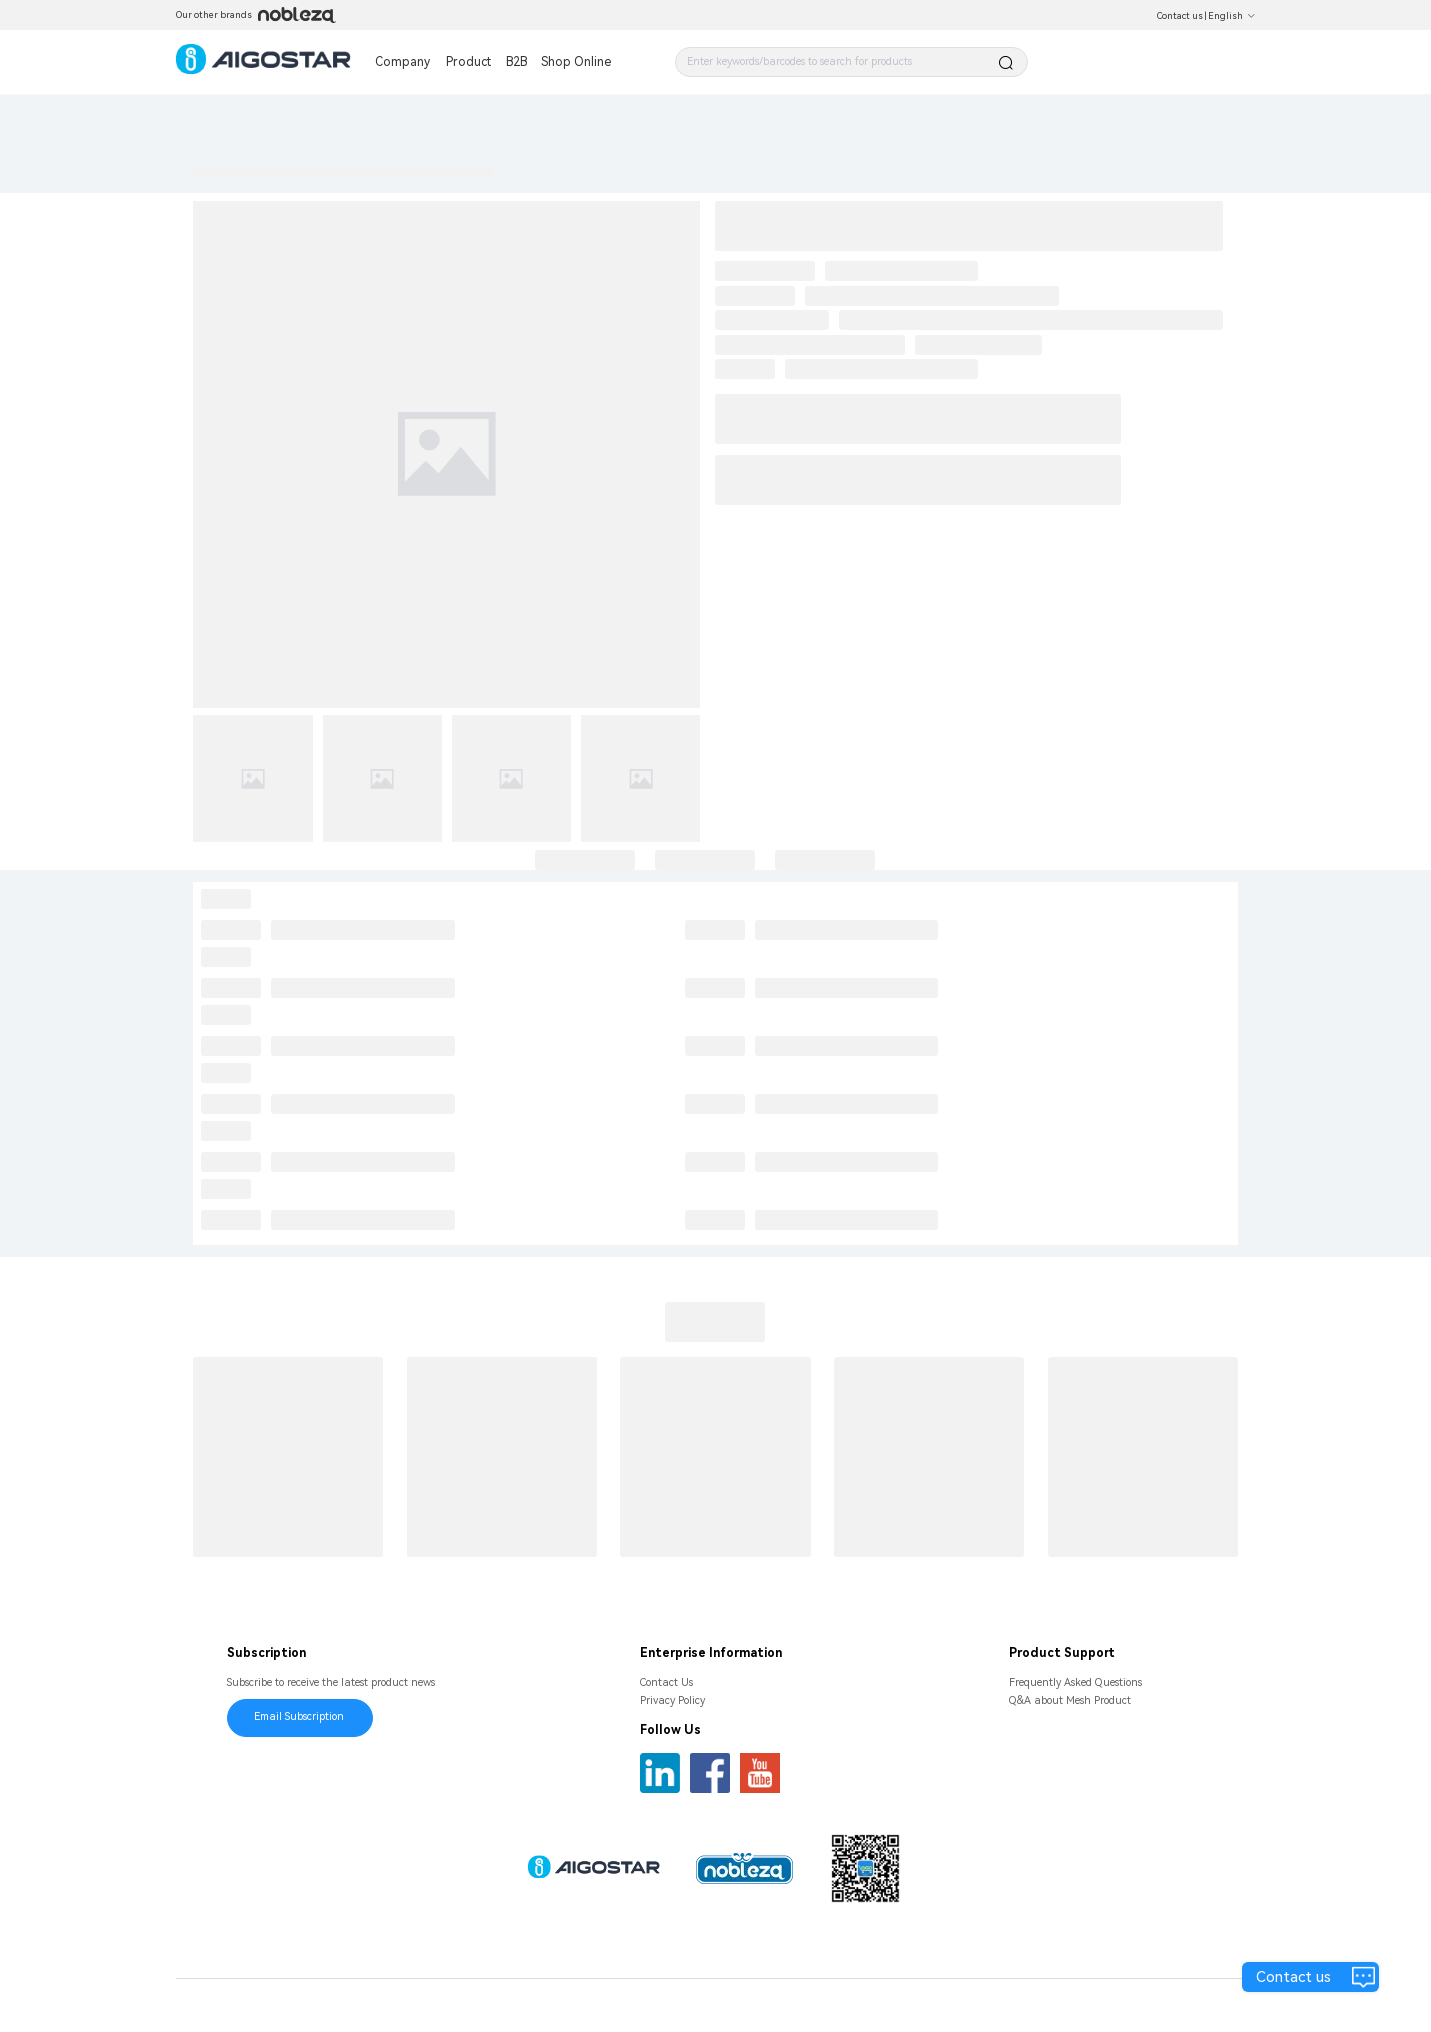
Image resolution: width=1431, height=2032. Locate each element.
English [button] (1232, 16)
